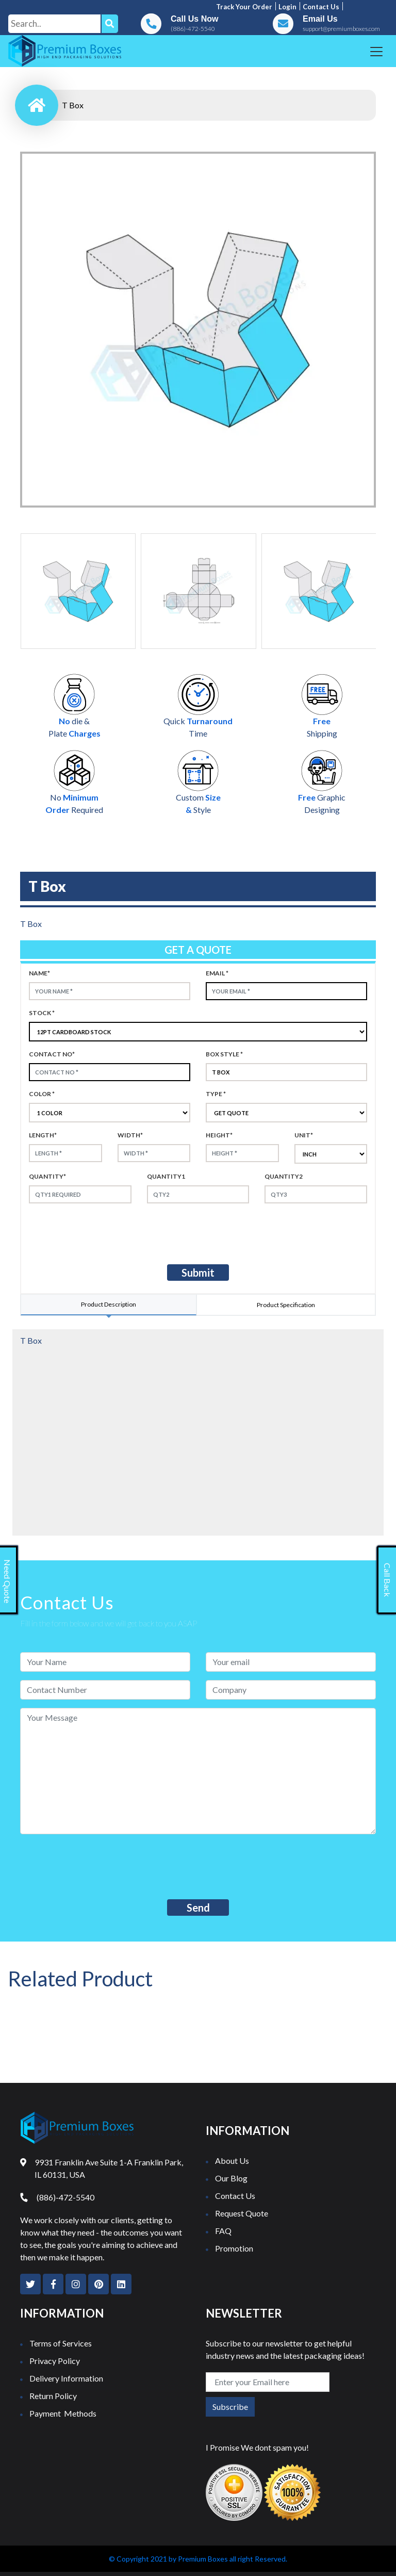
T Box (73, 105)
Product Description (108, 1304)
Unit (303, 1135)
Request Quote (241, 2213)
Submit (198, 1272)
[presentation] (115, 1232)
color (42, 1094)
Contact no (52, 1054)
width (130, 1135)
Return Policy (53, 2396)
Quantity (47, 1176)
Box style (224, 1054)
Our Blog (231, 2178)
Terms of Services (60, 2343)
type (216, 1094)
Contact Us (235, 2195)
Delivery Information (66, 2378)
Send (198, 1907)
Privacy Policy (54, 2361)
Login (287, 7)
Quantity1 (166, 1176)
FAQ (223, 2231)
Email (217, 973)
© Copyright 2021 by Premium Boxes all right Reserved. (198, 2558)
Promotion (234, 2248)
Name (39, 973)
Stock (42, 1013)
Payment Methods (62, 2413)
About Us (232, 2160)
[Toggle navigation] (376, 51)
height (219, 1135)
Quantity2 (284, 1176)
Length (43, 1135)
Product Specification (286, 1305)
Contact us (321, 7)
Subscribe (230, 2406)
